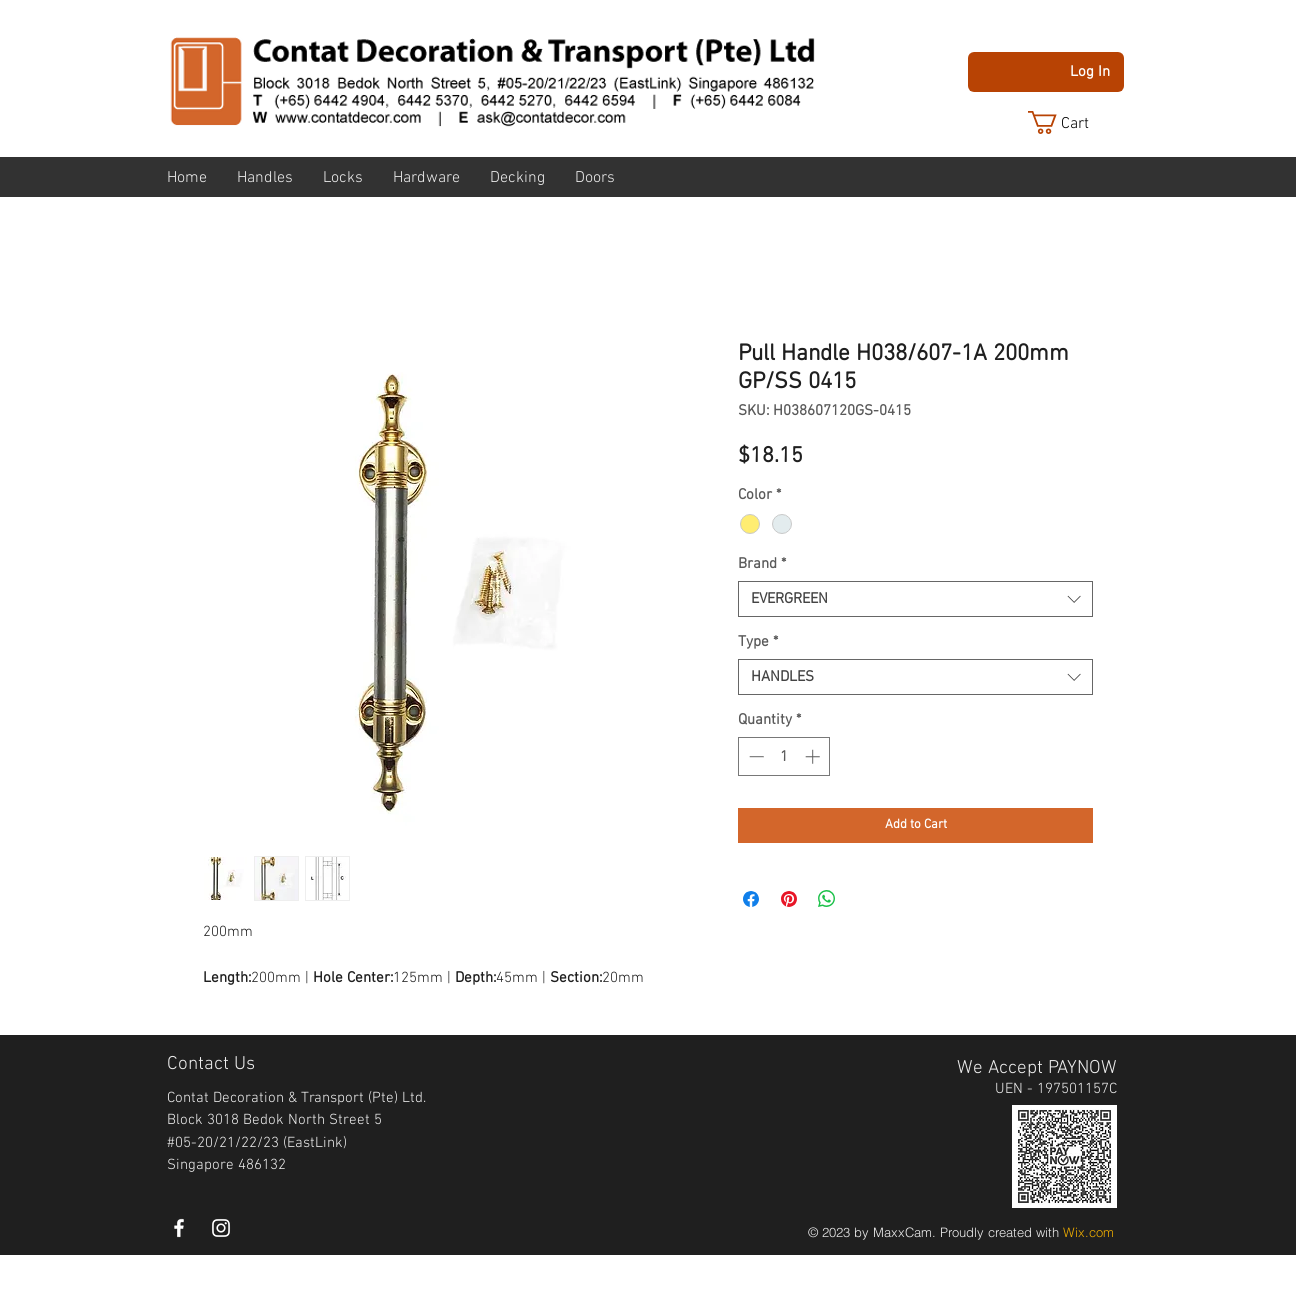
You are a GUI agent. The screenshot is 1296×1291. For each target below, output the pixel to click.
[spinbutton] (784, 756)
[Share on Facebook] (751, 899)
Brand (762, 564)
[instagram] (221, 1228)
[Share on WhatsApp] (827, 899)
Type (758, 642)
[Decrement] (754, 756)
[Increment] (814, 756)
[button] (1074, 122)
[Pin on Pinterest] (789, 899)
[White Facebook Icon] (179, 1228)
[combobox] (915, 599)
